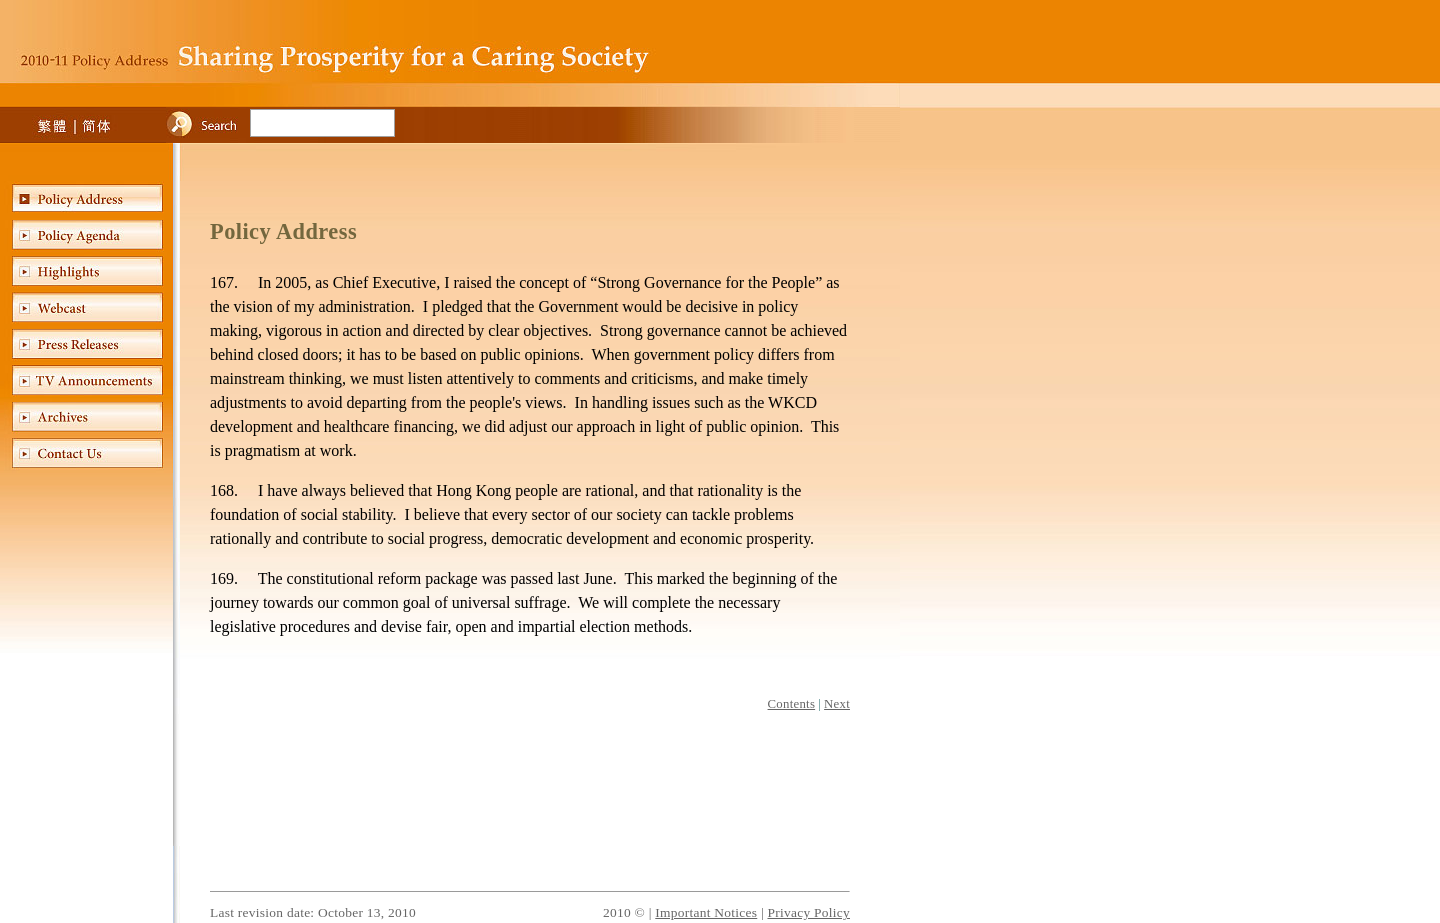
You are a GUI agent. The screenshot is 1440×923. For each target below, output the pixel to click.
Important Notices (706, 912)
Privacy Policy (808, 912)
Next (837, 704)
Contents (792, 704)
